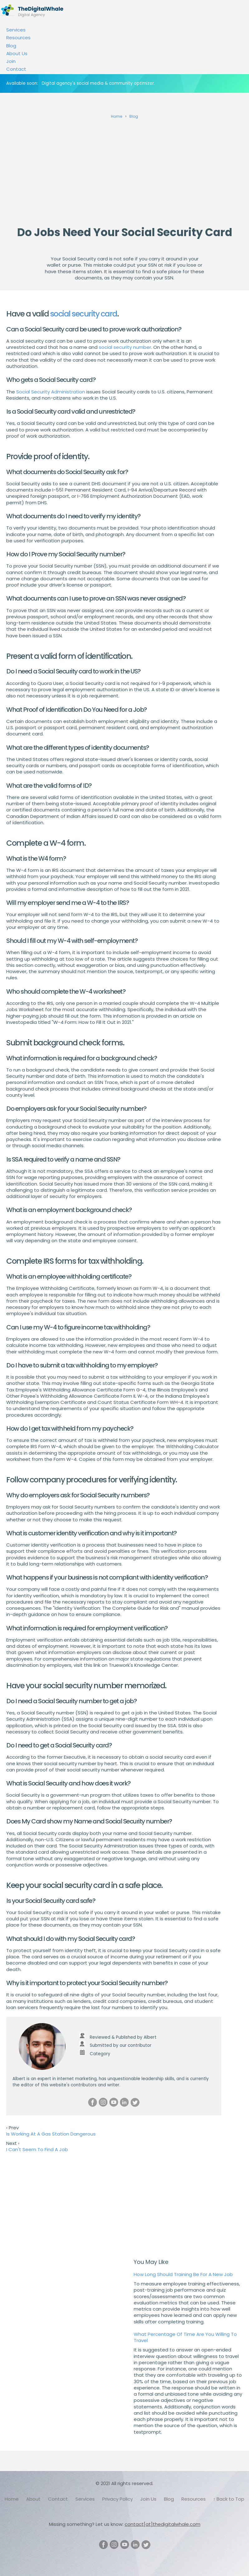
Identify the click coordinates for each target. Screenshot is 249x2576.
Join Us (148, 2499)
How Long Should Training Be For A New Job (183, 2274)
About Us (16, 53)
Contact (16, 69)
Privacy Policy (117, 2499)
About (33, 2499)
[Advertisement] (124, 170)
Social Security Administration (50, 391)
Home (12, 2499)
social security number (125, 347)
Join (11, 61)
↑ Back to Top (229, 2499)
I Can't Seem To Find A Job (37, 2149)
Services (16, 29)
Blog (11, 45)
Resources (18, 37)
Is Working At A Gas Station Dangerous (51, 2134)
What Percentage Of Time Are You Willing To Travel (185, 2337)
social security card (83, 313)
